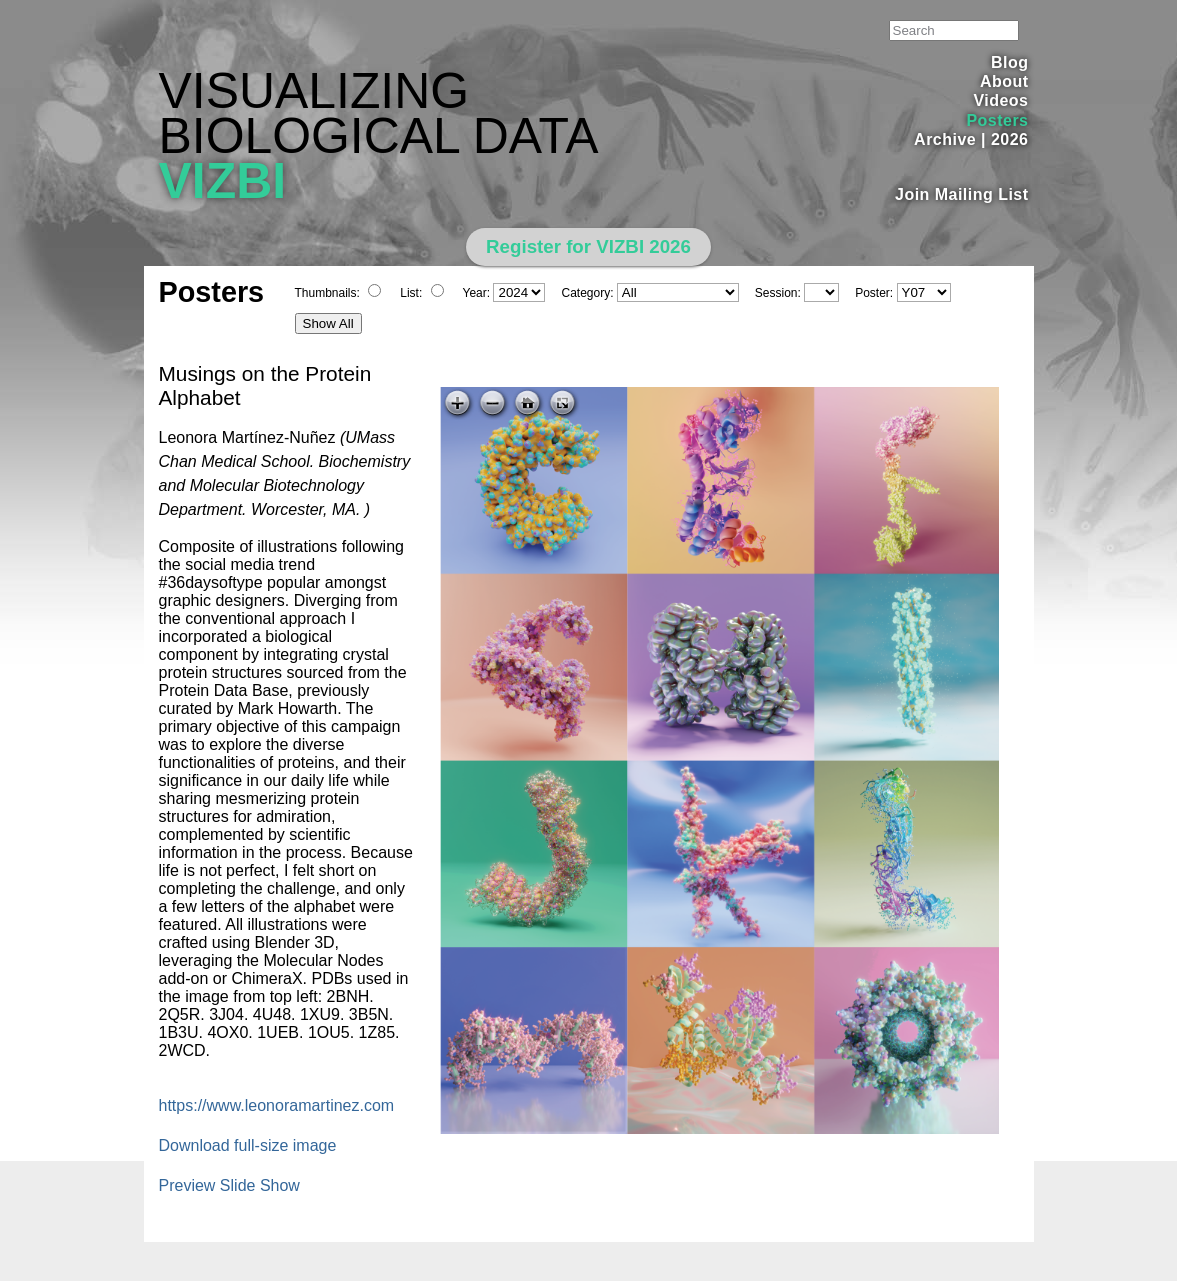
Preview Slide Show (229, 1185)
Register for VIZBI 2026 (588, 246)
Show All (328, 323)
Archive (945, 139)
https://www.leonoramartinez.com (277, 1105)
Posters (997, 120)
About (1004, 81)
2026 (1010, 139)
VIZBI (223, 181)
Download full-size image (248, 1145)
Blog (1009, 62)
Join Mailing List (962, 194)
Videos (1000, 100)
